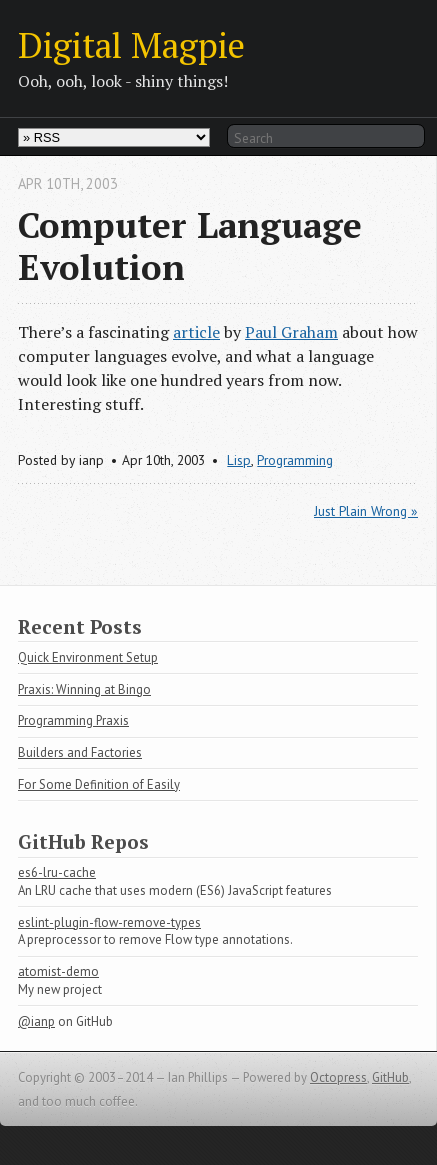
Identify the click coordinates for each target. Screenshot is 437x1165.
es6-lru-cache (57, 872)
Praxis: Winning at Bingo (84, 689)
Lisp (239, 460)
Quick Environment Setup (88, 657)
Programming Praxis (73, 720)
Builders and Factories (80, 752)
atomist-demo (58, 971)
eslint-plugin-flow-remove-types (109, 922)
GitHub (390, 1077)
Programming (295, 460)
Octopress (338, 1077)
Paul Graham (291, 332)
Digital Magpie (131, 44)
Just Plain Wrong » (366, 511)
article (196, 332)
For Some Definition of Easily (99, 784)
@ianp (36, 1021)
